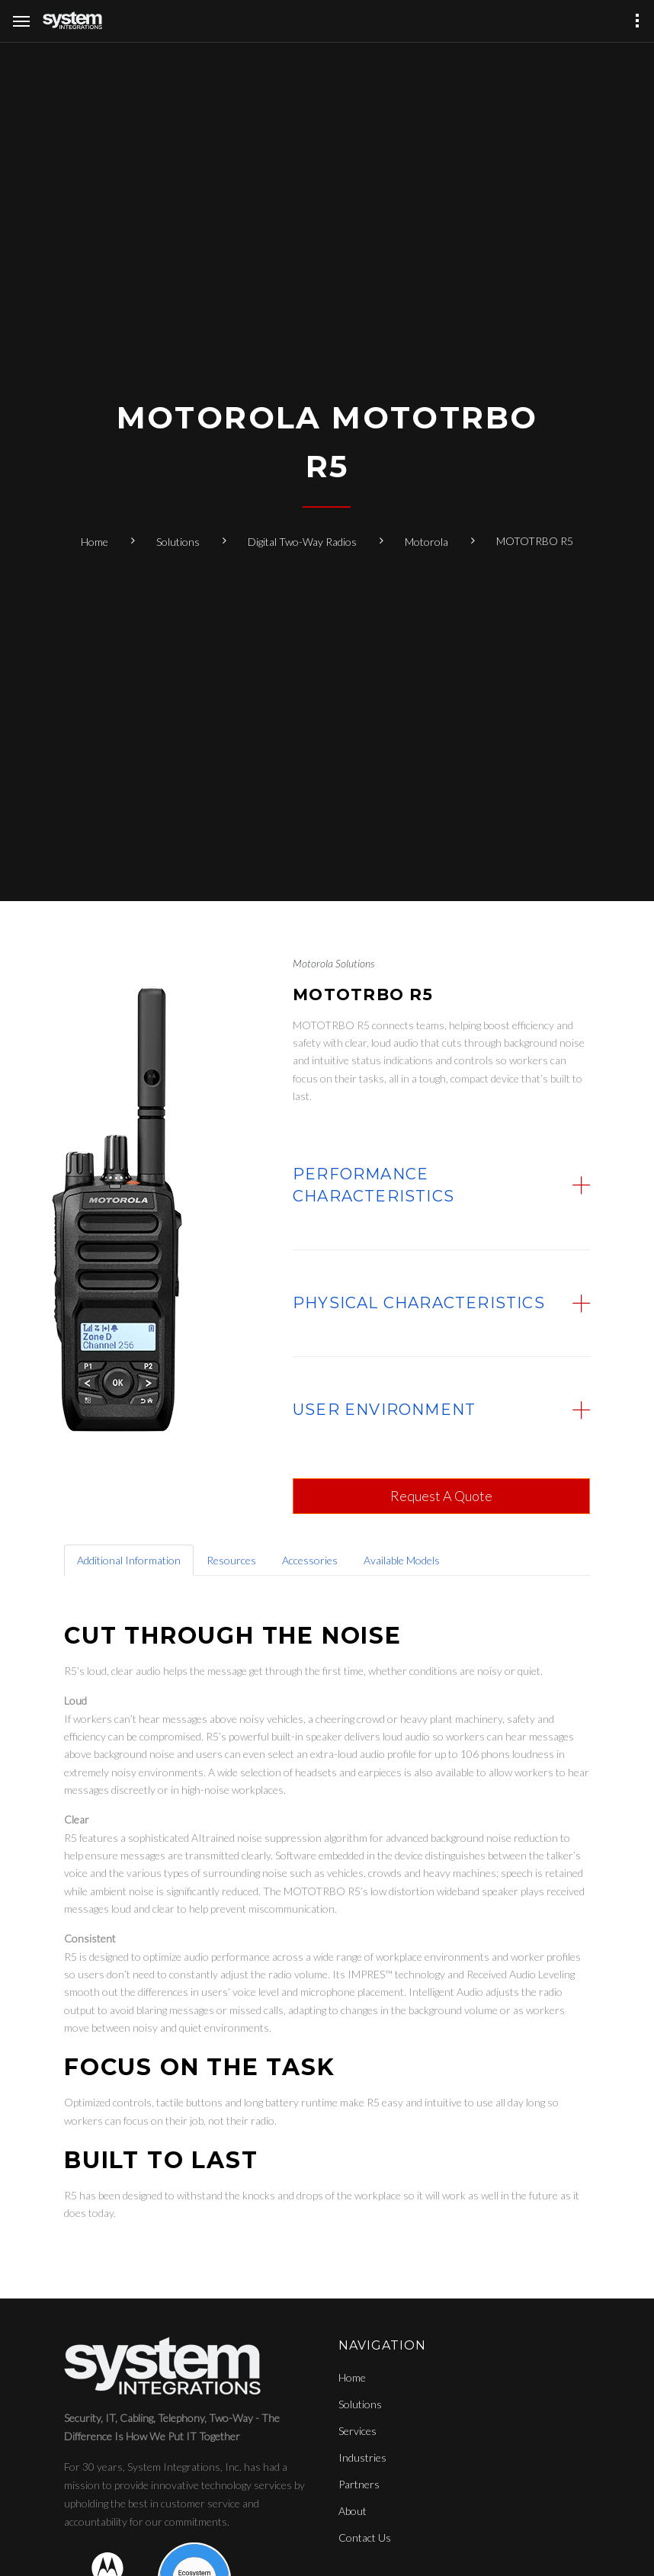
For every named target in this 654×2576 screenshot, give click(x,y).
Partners (359, 2484)
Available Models (402, 1560)
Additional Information (129, 1560)
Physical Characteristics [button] (419, 1303)
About (352, 2510)
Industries (362, 2457)
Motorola (426, 541)
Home (94, 541)
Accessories (310, 1560)
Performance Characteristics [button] (373, 1185)
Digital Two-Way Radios (302, 541)
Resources (231, 1560)
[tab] (441, 1185)
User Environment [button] (384, 1409)
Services (357, 2430)
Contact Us (364, 2537)
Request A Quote (441, 1495)
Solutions (178, 541)
